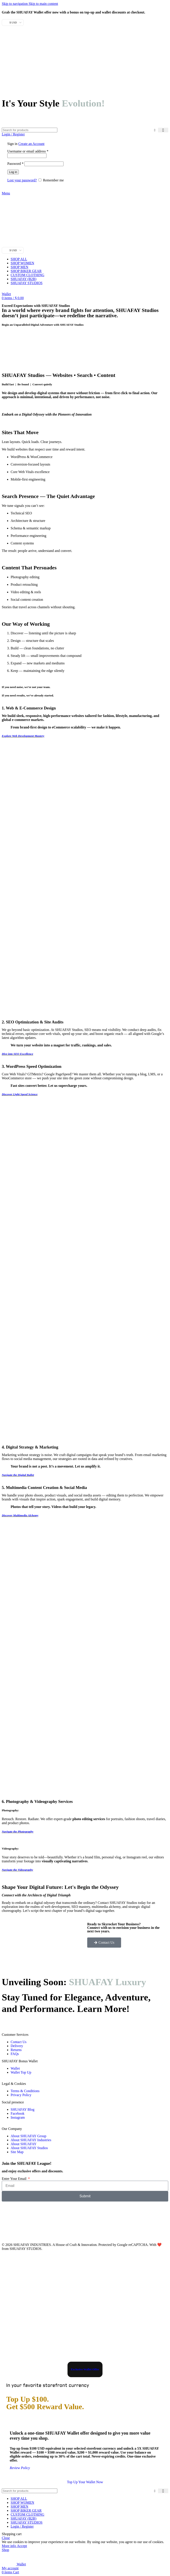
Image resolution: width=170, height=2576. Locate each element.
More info (9, 2546)
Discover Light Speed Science (20, 1094)
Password (15, 163)
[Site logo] (32, 77)
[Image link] (85, 2355)
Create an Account (31, 144)
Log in (13, 172)
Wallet (9, 294)
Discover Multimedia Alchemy (20, 1515)
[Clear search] (154, 130)
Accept (22, 2546)
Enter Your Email (14, 2179)
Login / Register (22, 2526)
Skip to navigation (15, 4)
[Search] (29, 130)
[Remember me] (40, 180)
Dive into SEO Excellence (17, 1053)
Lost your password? (22, 180)
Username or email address (27, 151)
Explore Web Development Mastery (23, 736)
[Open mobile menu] (6, 193)
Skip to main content (43, 4)
